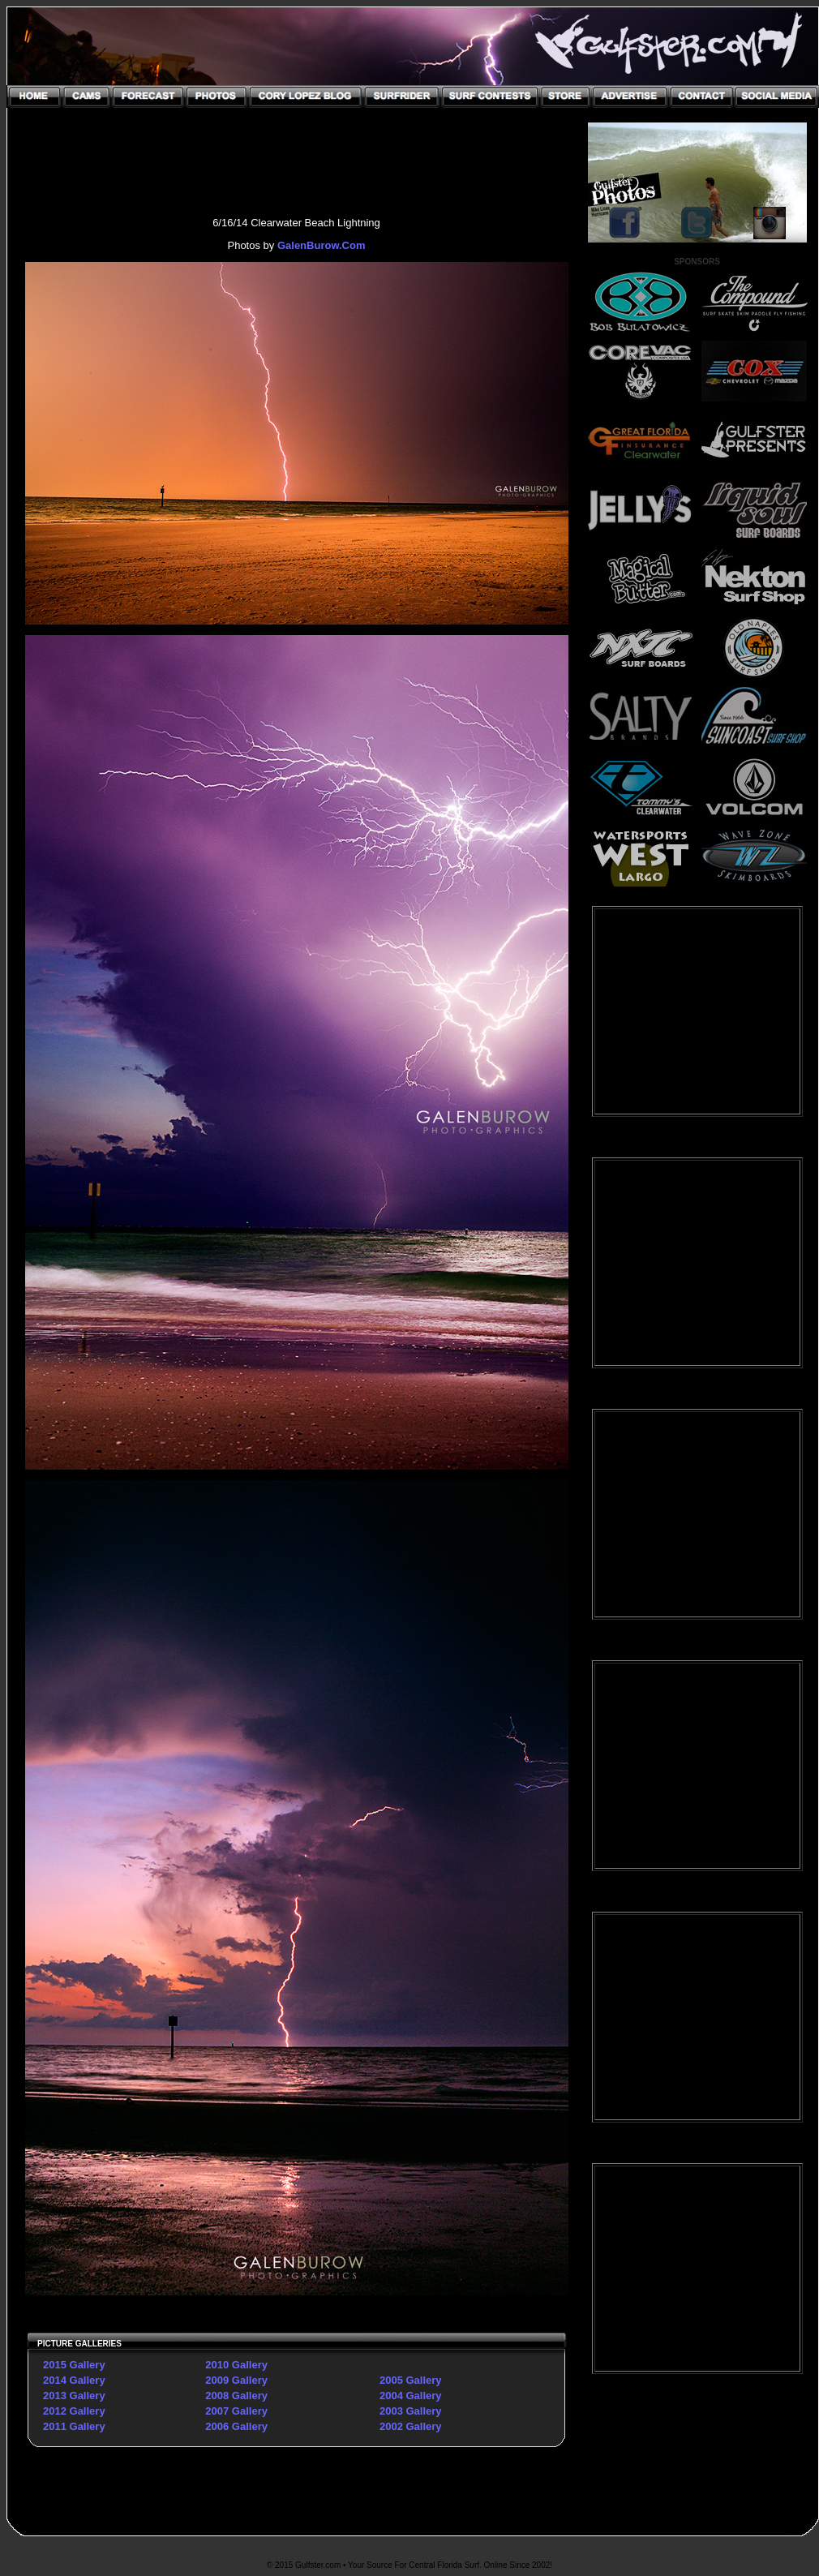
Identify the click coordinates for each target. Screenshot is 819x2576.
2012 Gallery (74, 2411)
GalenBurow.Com (321, 245)
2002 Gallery (410, 2426)
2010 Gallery (236, 2365)
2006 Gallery (236, 2426)
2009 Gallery (236, 2380)
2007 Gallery (236, 2411)
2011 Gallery (74, 2426)
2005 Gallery (410, 2380)
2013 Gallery (74, 2395)
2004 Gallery (410, 2395)
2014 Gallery (74, 2380)
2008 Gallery (236, 2395)
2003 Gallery (410, 2411)
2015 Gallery (74, 2365)
